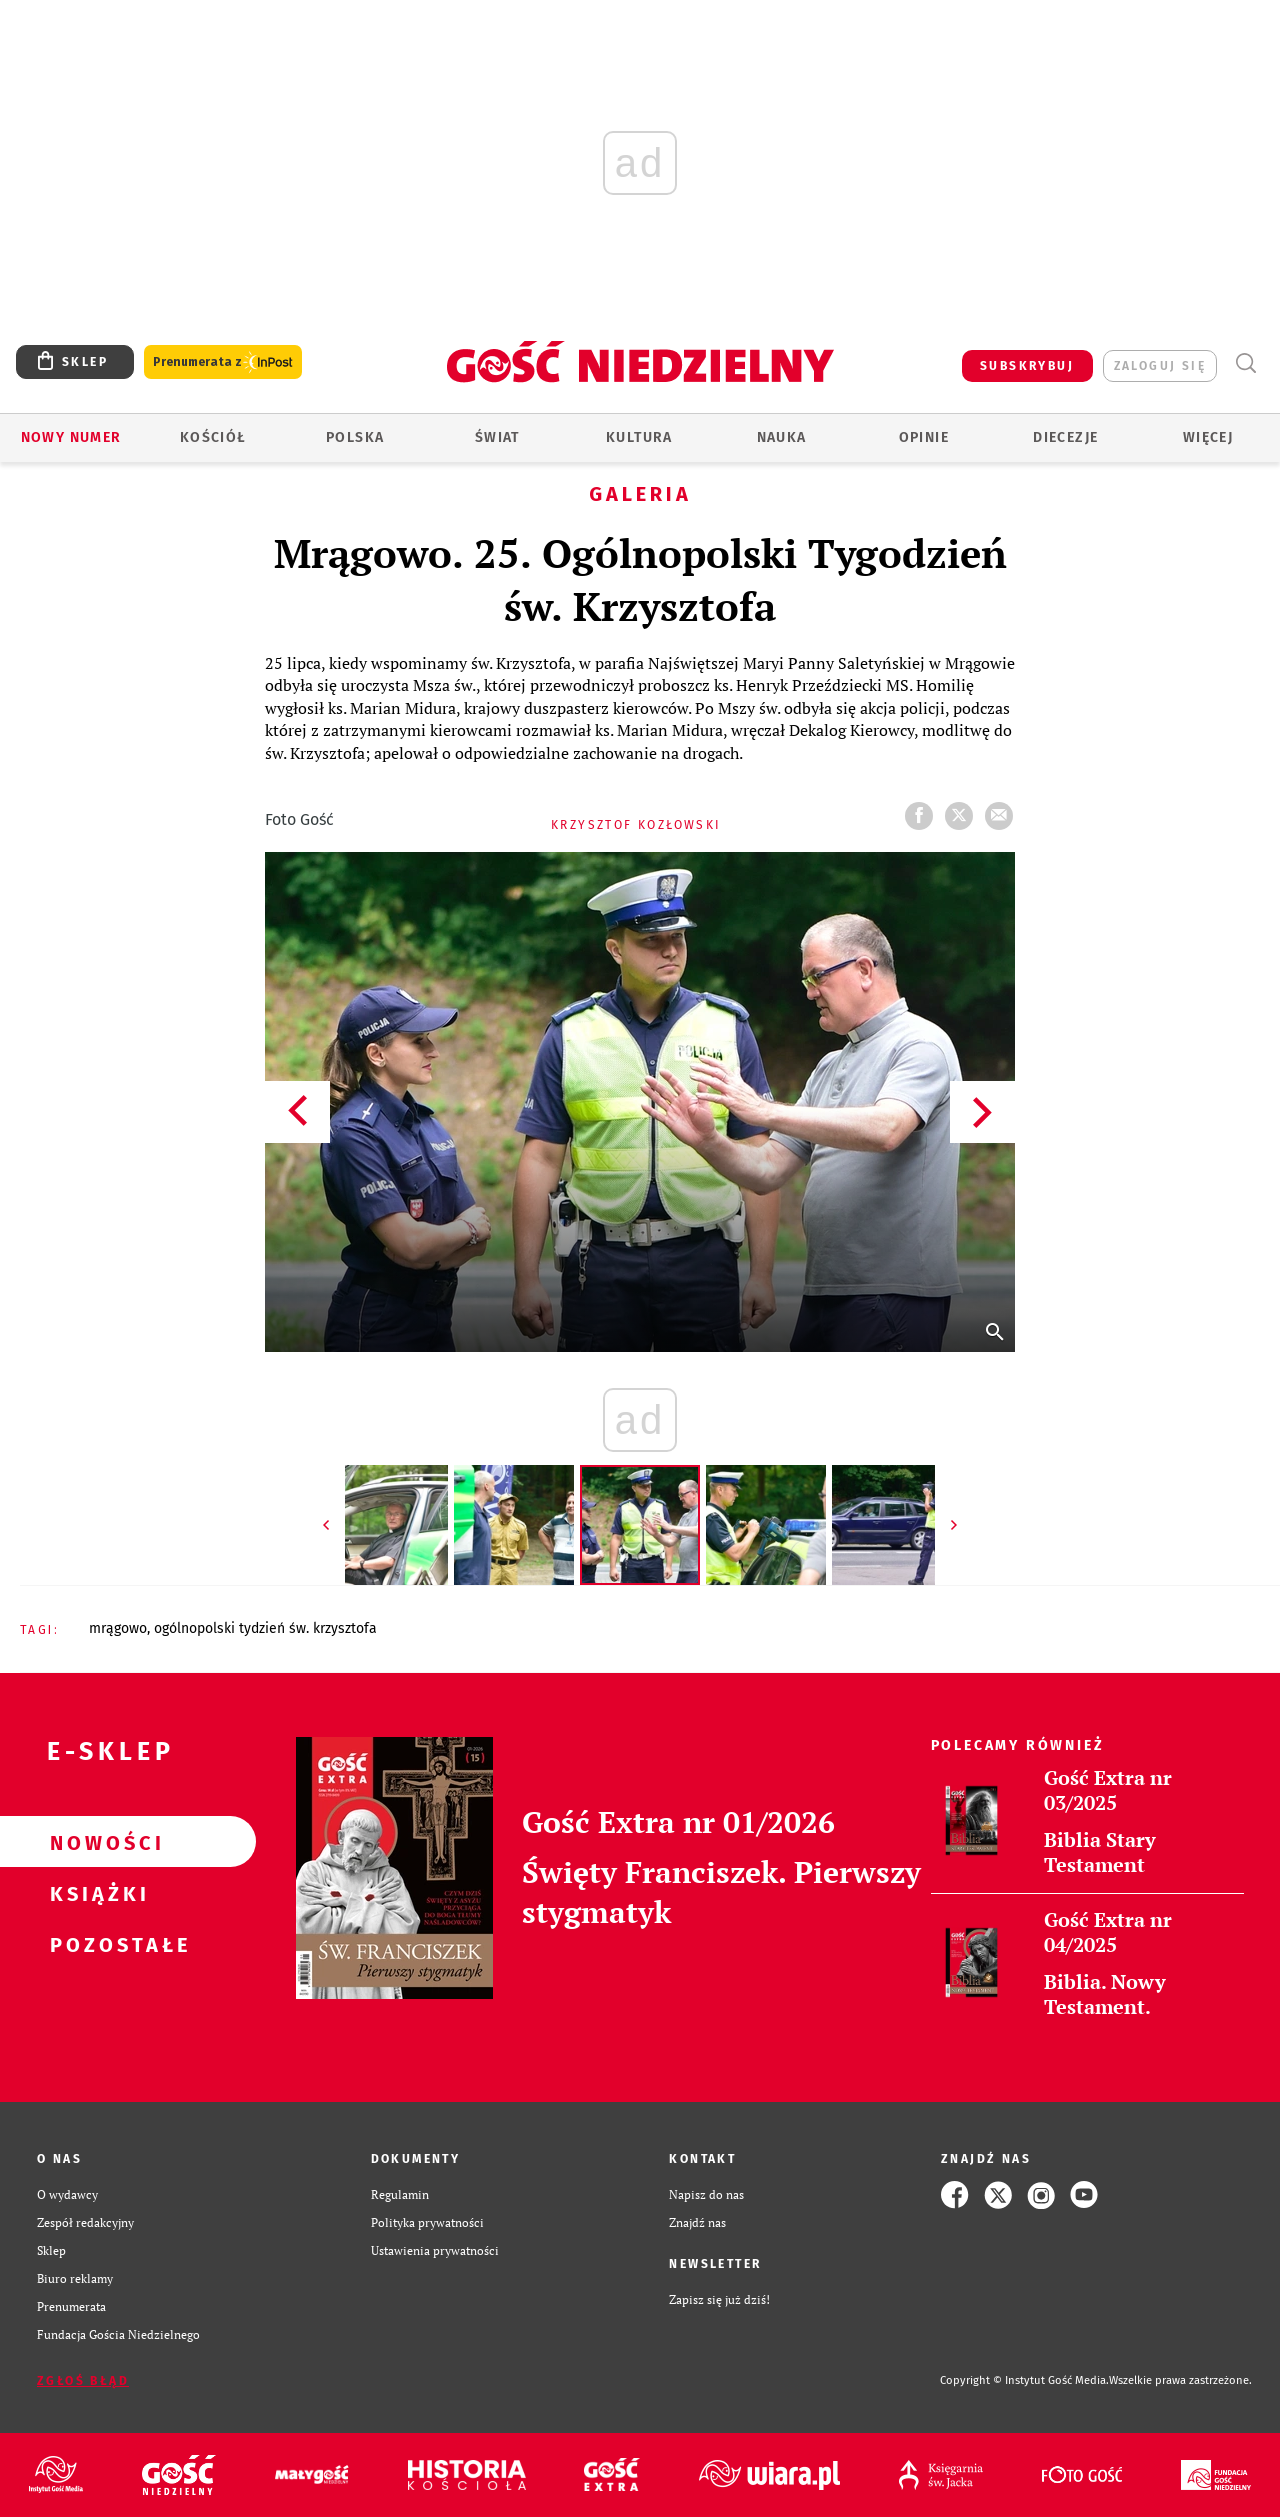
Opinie (924, 437)
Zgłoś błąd (83, 2381)
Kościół (213, 437)
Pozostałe (96, 1944)
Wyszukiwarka (1245, 363)
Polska (355, 437)
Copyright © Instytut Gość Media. (1024, 2380)
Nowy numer (71, 437)
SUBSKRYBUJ (1027, 366)
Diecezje (1065, 437)
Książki (96, 1893)
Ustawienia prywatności (435, 2250)
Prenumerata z (223, 362)
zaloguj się (1160, 366)
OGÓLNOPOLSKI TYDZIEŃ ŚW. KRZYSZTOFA (265, 1628)
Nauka (782, 437)
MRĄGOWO (118, 1628)
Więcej (1208, 437)
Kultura (639, 437)
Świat (497, 437)
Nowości (96, 1842)
